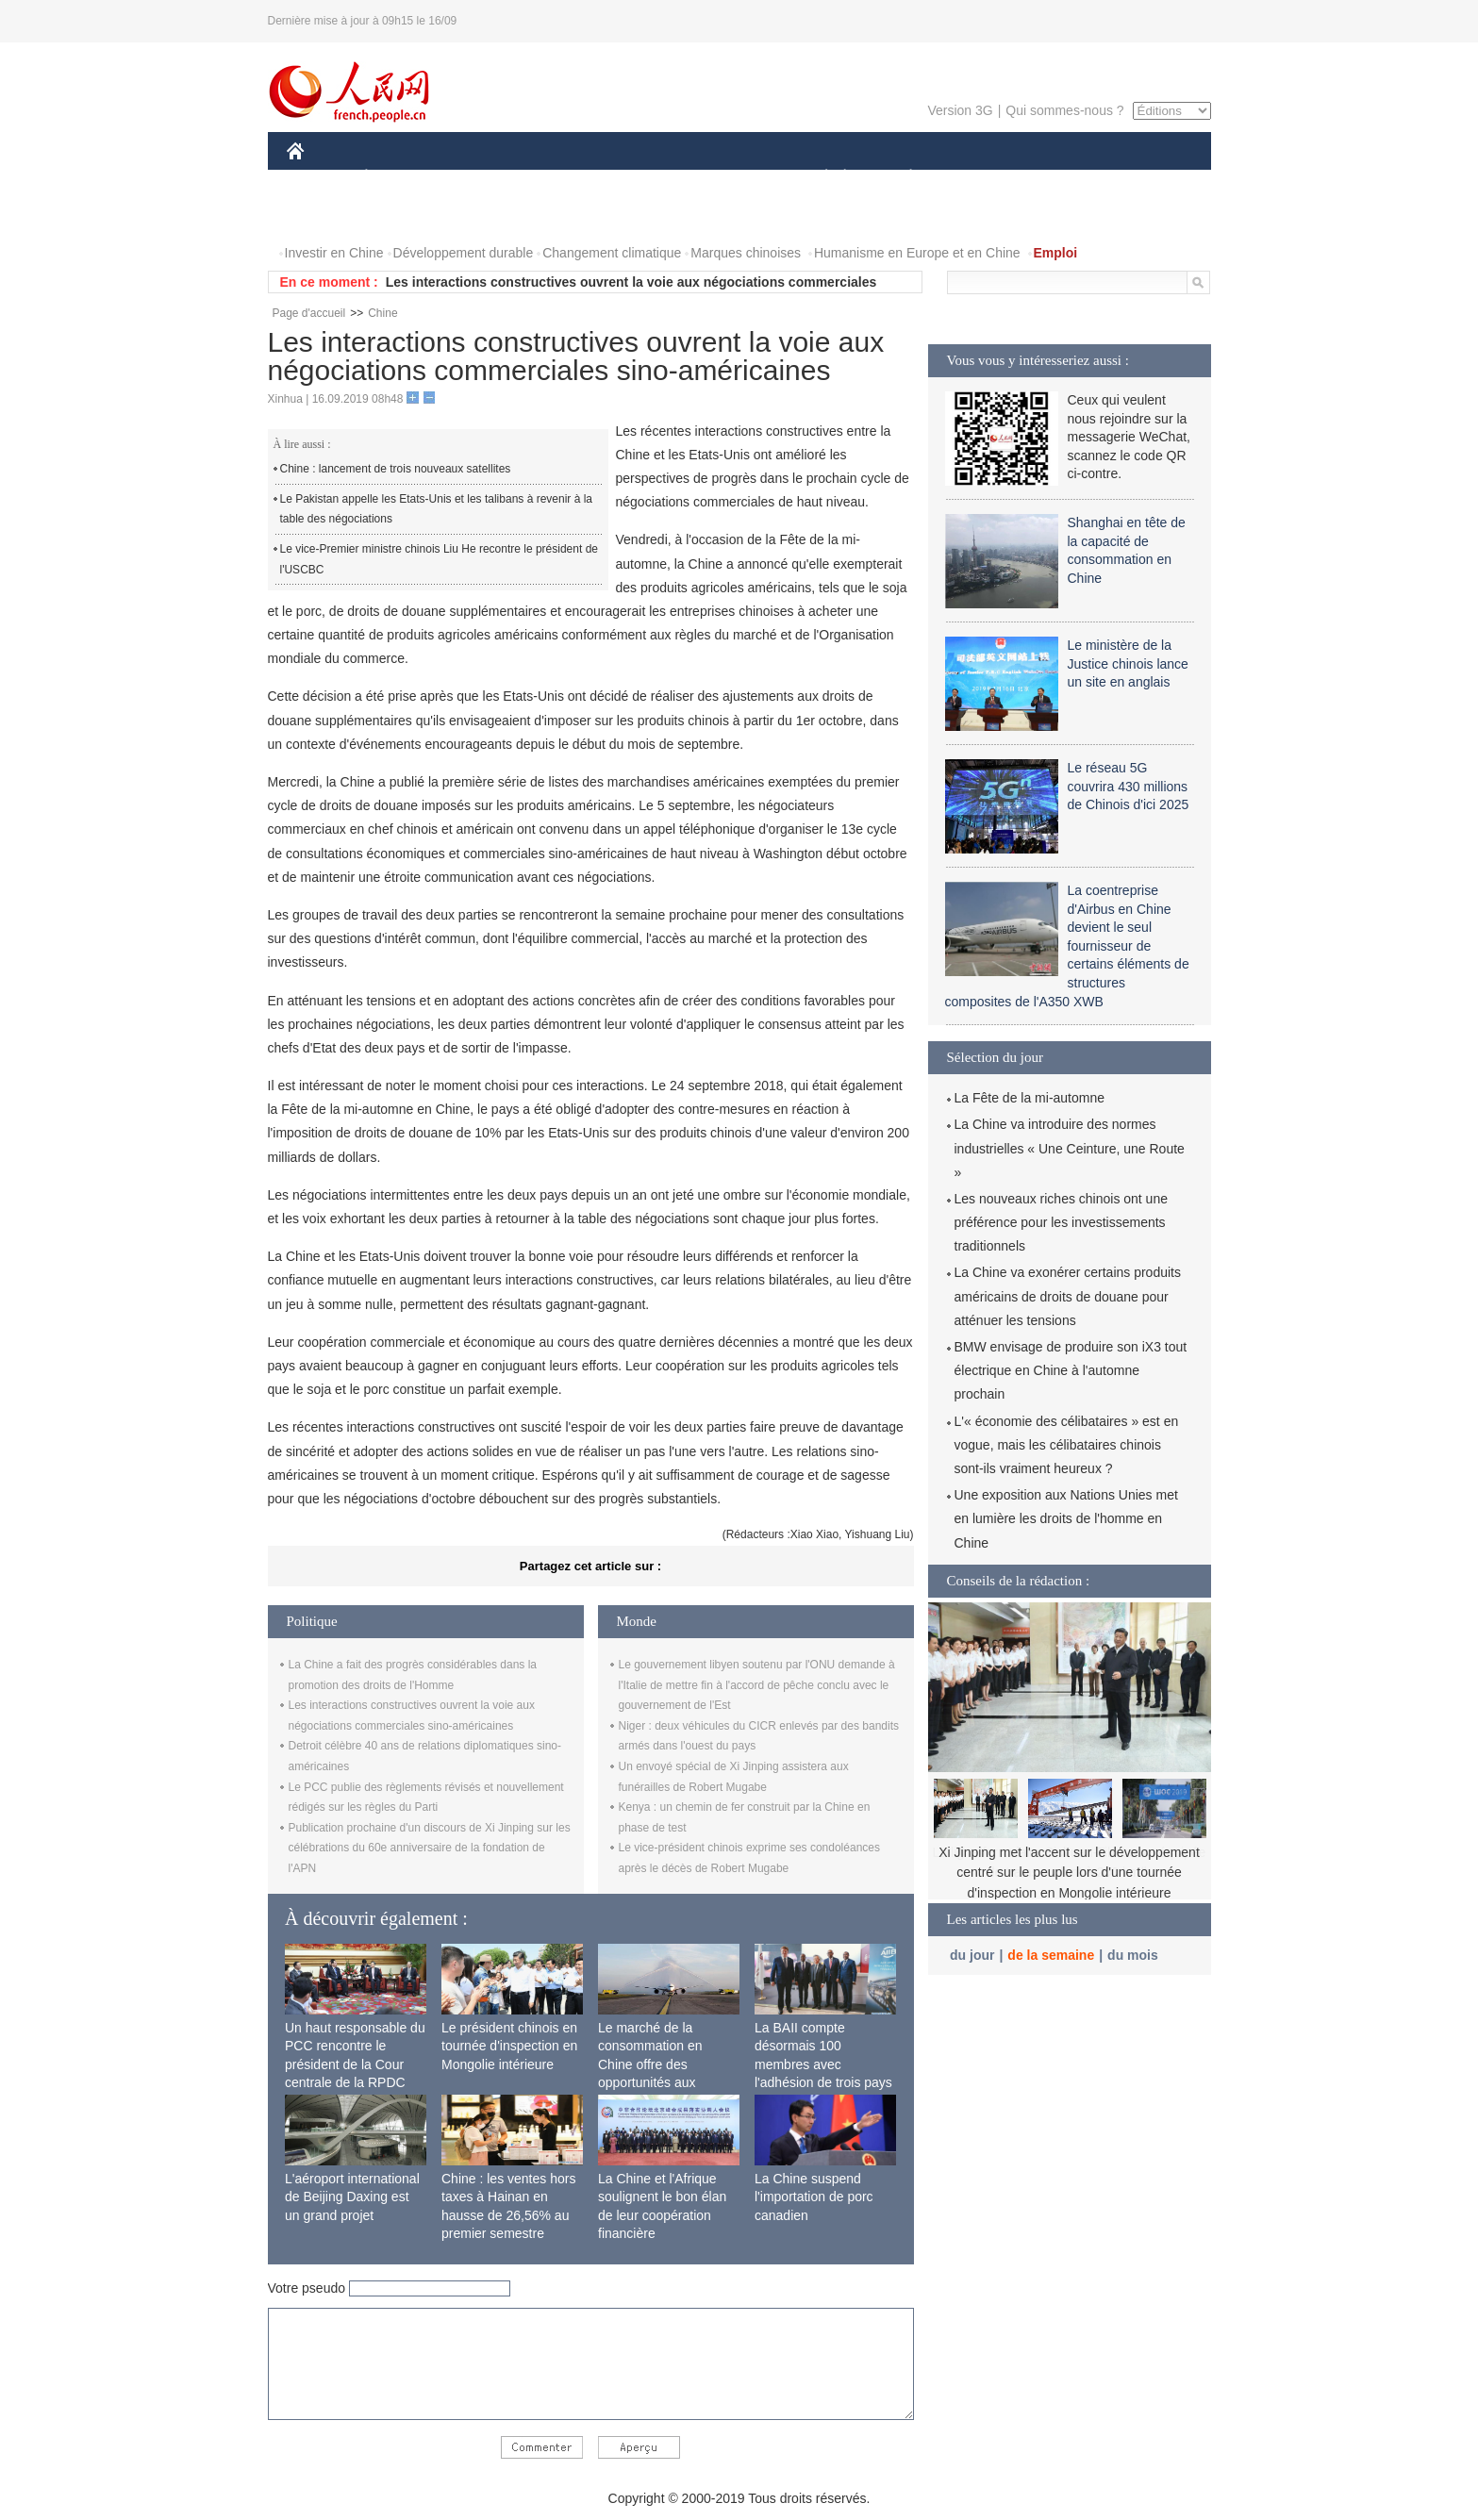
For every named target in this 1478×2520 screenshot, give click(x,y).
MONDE (487, 178)
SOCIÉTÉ (818, 178)
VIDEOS (400, 215)
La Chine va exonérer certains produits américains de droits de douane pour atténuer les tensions (1068, 1296)
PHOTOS (325, 215)
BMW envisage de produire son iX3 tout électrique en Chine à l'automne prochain (1071, 1370)
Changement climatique (611, 252)
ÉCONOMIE (400, 178)
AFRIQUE (566, 178)
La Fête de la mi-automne (1030, 1097)
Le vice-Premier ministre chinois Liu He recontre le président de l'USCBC (439, 559)
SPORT (977, 178)
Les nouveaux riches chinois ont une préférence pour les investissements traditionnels (1061, 1222)
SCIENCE (649, 178)
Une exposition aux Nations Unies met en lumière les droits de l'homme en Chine (1066, 1518)
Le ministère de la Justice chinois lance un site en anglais (1128, 663)
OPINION (1145, 178)
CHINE (319, 178)
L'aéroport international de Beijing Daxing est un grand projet (352, 2197)
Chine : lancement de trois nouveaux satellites (395, 468)
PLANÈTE (901, 178)
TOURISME (1057, 178)
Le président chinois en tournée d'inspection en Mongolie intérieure (509, 2046)
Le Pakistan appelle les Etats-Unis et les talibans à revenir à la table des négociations (436, 509)
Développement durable (463, 252)
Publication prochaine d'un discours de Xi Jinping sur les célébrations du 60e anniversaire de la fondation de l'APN (430, 1848)
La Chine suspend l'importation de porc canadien (814, 2197)
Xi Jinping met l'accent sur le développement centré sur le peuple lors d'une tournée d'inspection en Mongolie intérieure (1069, 1872)
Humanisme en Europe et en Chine (917, 252)
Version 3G (959, 110)
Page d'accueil (309, 313)
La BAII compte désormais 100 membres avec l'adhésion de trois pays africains (823, 2064)
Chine (382, 313)
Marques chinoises (745, 252)
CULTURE (734, 178)
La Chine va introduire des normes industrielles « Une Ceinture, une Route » (1070, 1148)
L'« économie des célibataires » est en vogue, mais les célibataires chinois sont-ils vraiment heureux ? (1067, 1445)
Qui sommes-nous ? (1064, 110)
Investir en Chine (334, 252)
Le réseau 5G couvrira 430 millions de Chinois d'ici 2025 (1128, 786)
